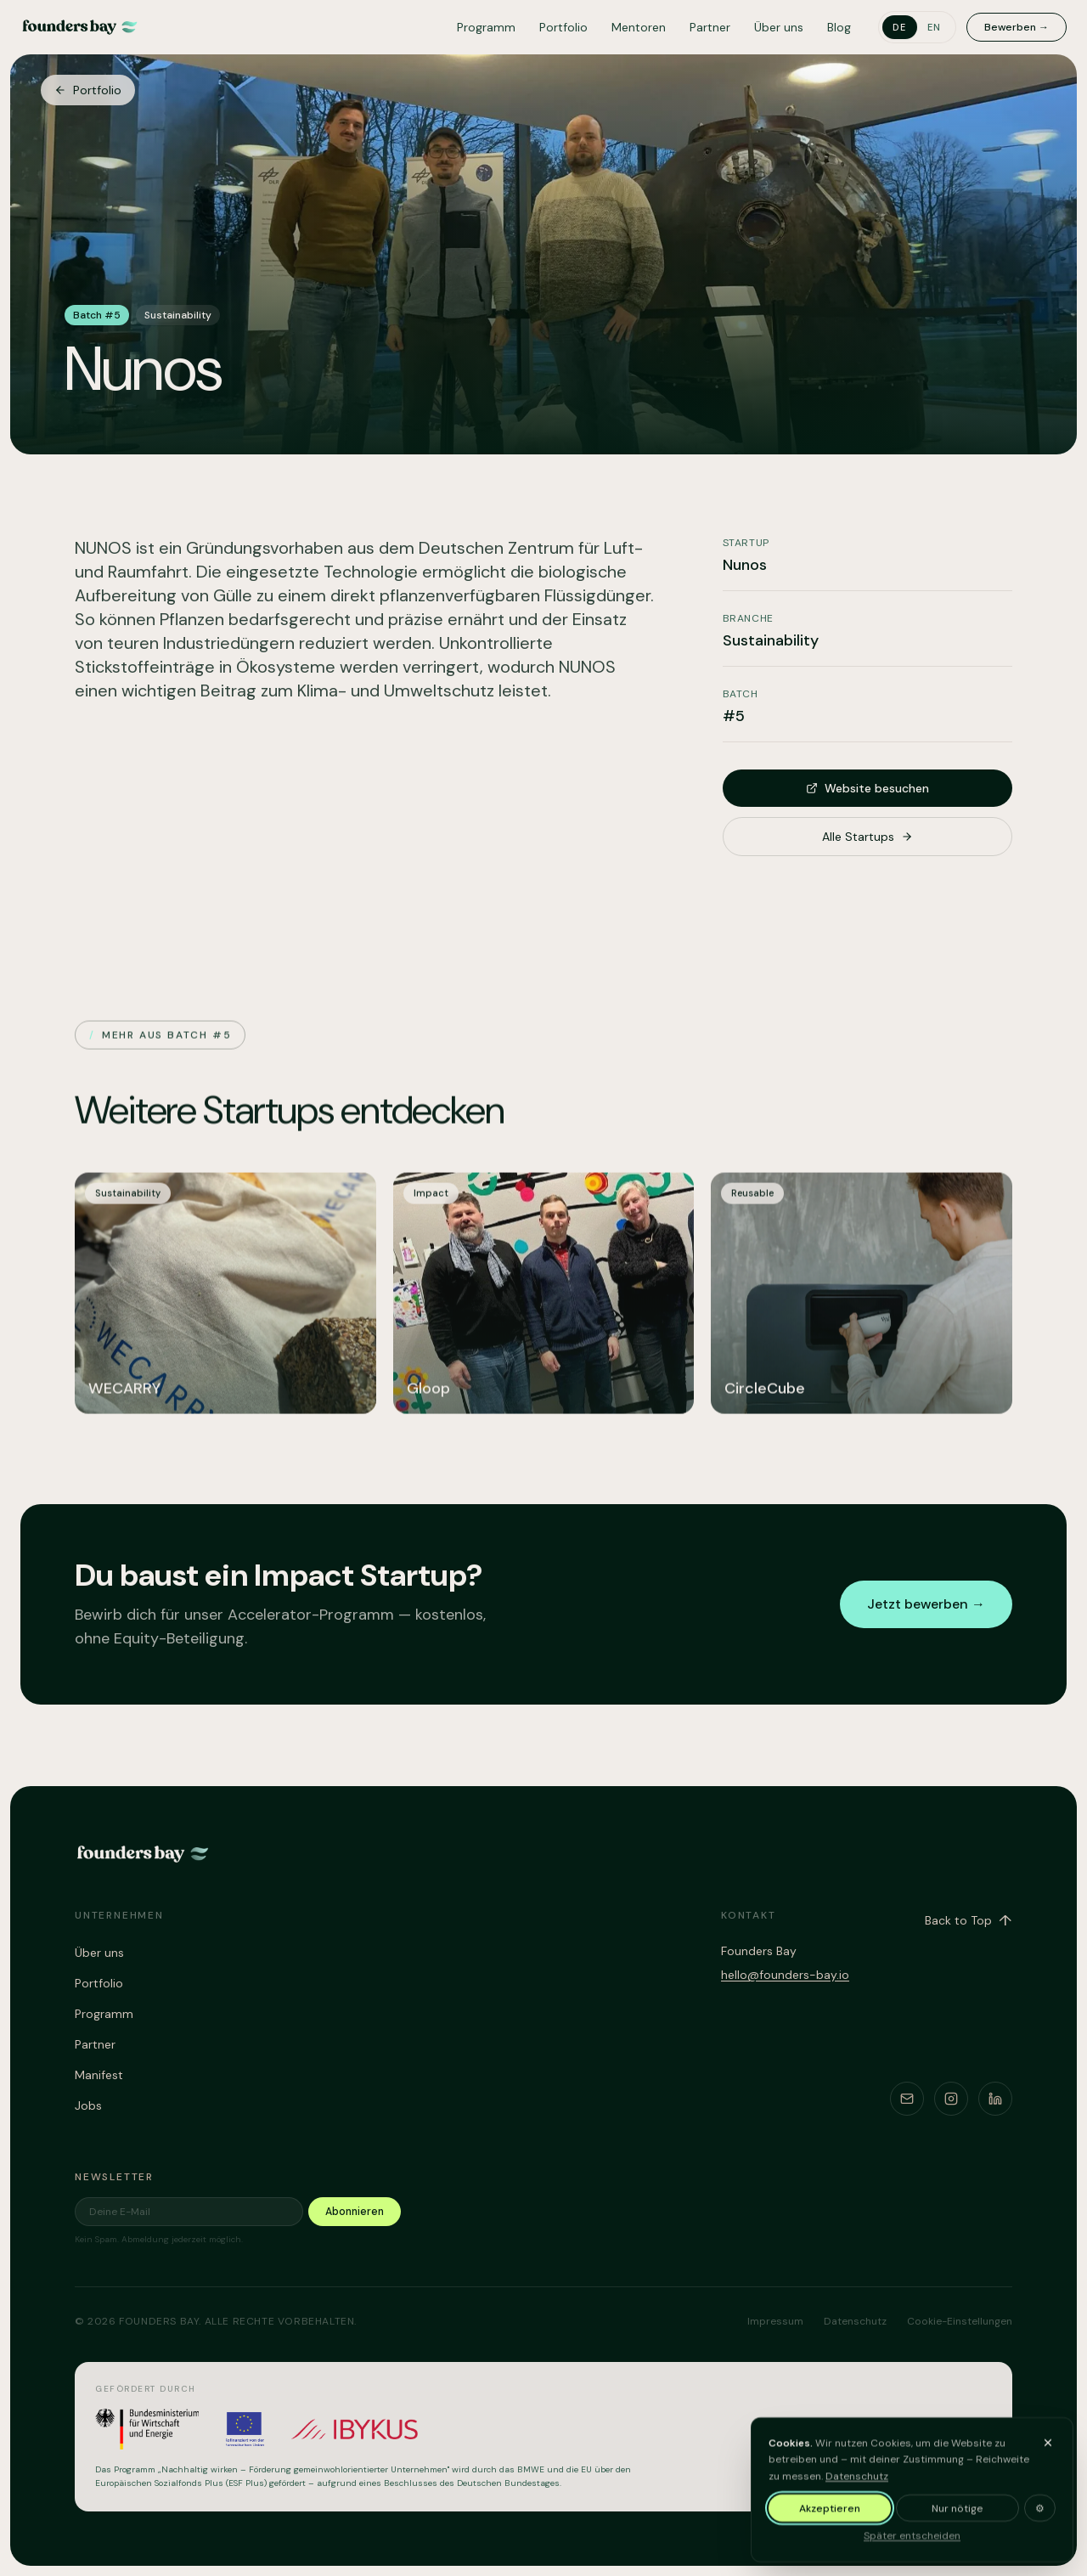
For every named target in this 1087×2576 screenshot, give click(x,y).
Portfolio (563, 27)
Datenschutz (856, 2485)
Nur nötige (957, 2518)
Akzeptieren (829, 2518)
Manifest (99, 2075)
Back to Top (968, 1920)
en (934, 27)
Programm (486, 27)
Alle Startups (867, 836)
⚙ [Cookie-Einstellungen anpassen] (1040, 2518)
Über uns (778, 27)
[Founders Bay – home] (79, 27)
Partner (710, 27)
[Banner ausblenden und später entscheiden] (1048, 2452)
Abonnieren (354, 2211)
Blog (839, 27)
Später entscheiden (912, 2545)
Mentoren (638, 27)
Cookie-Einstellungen (959, 2321)
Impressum (775, 2321)
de (900, 27)
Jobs (88, 2105)
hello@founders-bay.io (785, 1974)
